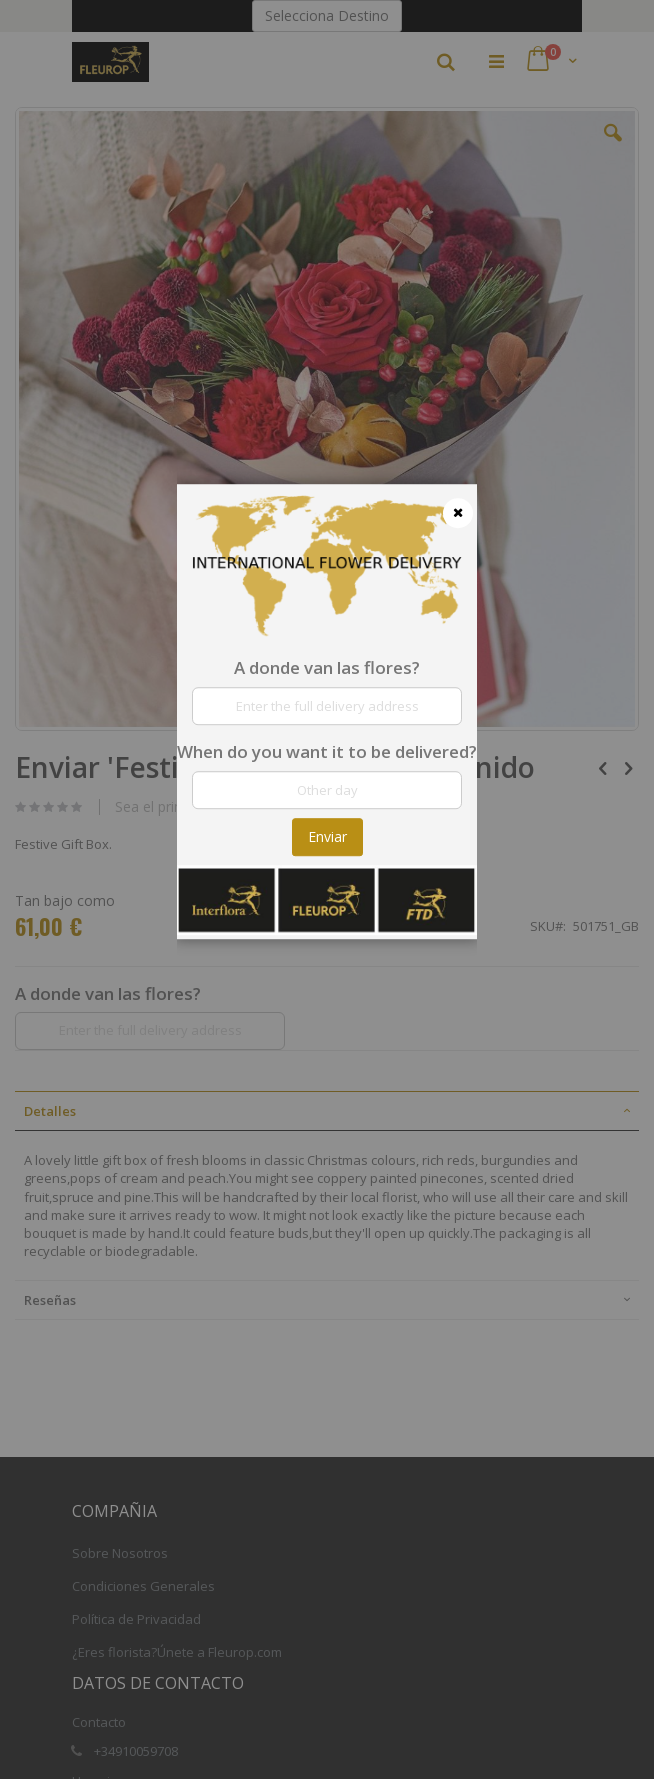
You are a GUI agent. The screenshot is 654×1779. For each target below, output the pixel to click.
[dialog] (327, 889)
